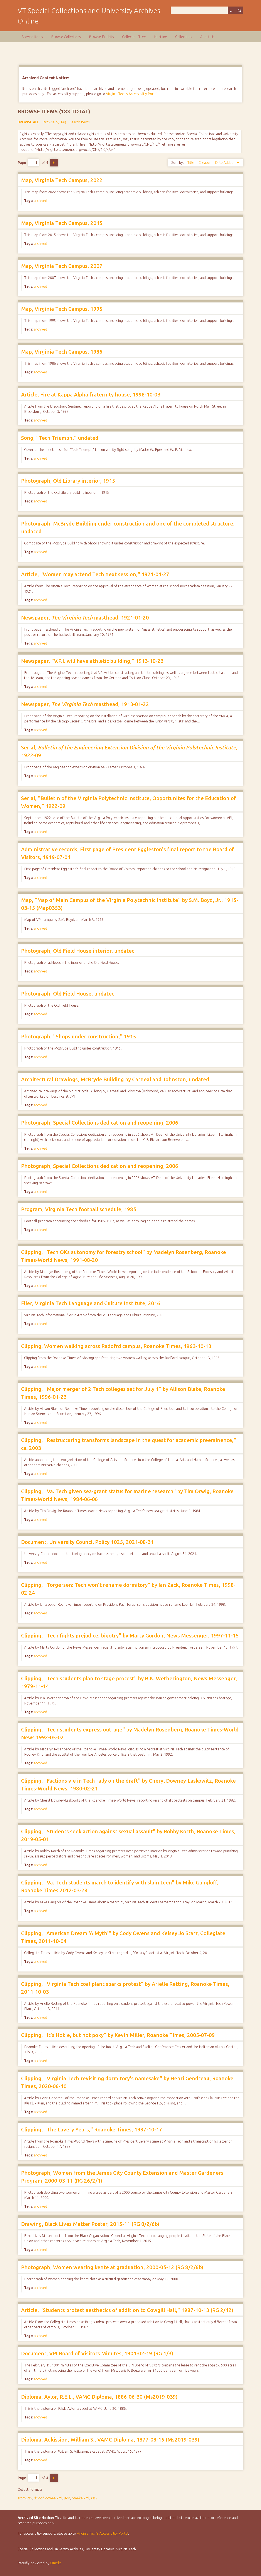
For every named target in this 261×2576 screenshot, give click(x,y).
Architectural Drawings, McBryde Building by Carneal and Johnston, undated (115, 1079)
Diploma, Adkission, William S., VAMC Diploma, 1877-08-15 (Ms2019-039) (110, 2440)
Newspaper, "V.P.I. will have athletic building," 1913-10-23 (92, 661)
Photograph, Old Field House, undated (68, 994)
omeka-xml (80, 2498)
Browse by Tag (54, 122)
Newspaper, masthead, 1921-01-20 (85, 618)
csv (29, 2498)
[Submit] (239, 10)
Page (28, 162)
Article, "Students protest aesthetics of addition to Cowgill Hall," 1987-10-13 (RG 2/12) (127, 2310)
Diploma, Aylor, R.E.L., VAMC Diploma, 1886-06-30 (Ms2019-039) (99, 2397)
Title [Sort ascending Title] (191, 163)
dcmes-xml (53, 2498)
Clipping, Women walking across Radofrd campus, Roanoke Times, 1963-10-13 (116, 1346)
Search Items (79, 122)
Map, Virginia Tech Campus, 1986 (62, 352)
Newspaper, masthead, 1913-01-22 (85, 704)
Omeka (55, 2563)
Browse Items (32, 37)
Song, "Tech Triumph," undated (59, 438)
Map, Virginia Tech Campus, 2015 (62, 223)
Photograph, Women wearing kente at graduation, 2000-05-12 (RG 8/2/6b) (112, 2267)
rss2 (94, 2498)
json (67, 2498)
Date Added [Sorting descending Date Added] (224, 163)
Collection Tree (134, 37)
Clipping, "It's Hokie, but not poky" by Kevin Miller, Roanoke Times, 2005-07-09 (118, 2035)
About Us (207, 37)
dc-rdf (39, 2498)
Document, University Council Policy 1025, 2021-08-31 (87, 1542)
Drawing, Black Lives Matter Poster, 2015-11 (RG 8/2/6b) (90, 2224)
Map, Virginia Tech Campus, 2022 (62, 180)
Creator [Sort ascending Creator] (205, 163)
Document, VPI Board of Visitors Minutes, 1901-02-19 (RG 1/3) (97, 2353)
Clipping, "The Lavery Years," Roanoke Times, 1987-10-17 (91, 2130)
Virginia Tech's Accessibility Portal (131, 94)
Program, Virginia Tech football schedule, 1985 (78, 1209)
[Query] (207, 10)
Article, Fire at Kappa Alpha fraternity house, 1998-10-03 (90, 395)
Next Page (54, 162)
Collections (183, 37)
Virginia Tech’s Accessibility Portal (102, 2533)
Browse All (28, 122)
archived (40, 201)
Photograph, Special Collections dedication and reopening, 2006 (99, 1123)
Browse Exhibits (101, 37)
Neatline (160, 37)
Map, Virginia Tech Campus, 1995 (62, 309)
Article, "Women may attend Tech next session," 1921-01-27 (95, 574)
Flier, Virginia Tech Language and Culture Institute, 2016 (90, 1303)
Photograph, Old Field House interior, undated (78, 951)
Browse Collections (66, 37)
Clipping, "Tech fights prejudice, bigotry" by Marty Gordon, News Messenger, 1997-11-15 (130, 1636)
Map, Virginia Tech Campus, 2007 (62, 266)
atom (22, 2498)
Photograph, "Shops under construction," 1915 (78, 1036)
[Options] (232, 10)
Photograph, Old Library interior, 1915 (68, 481)
